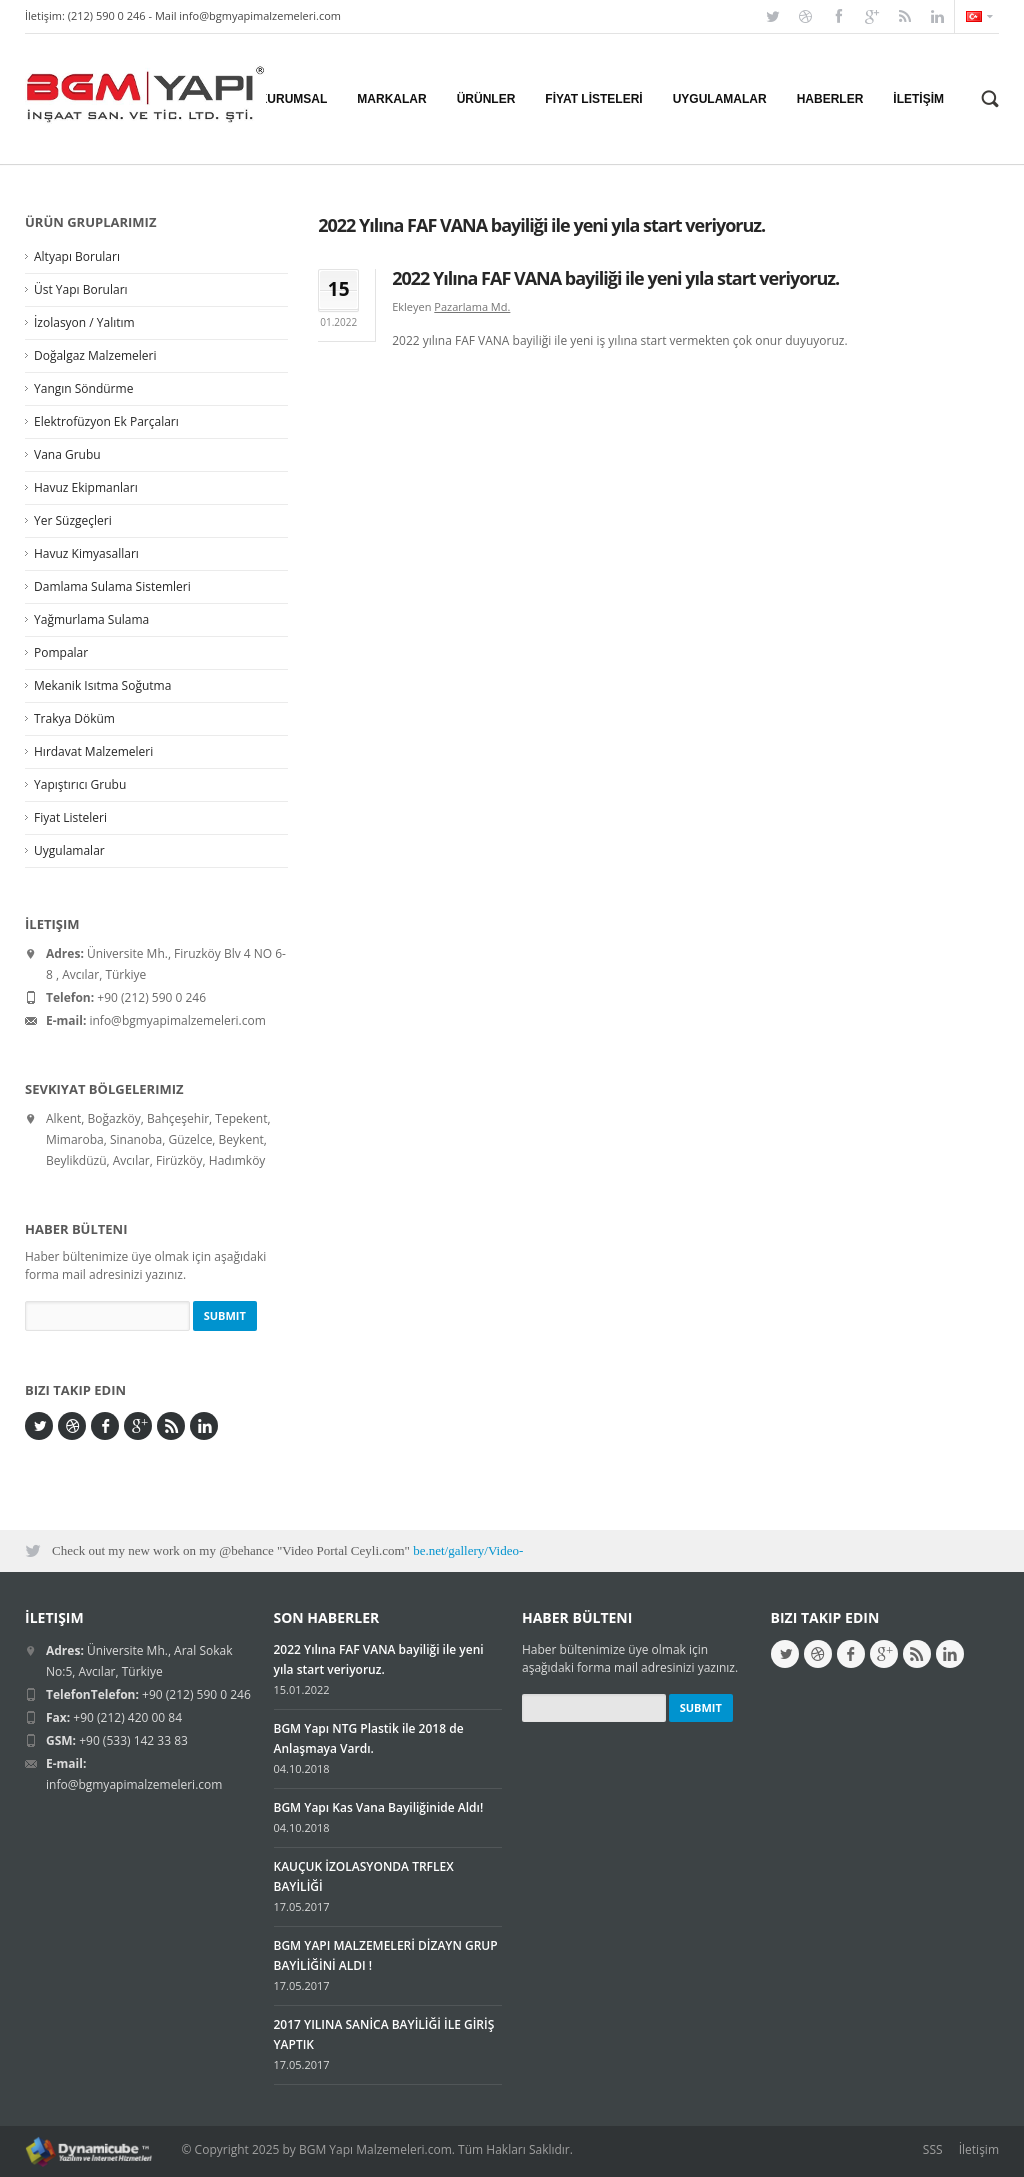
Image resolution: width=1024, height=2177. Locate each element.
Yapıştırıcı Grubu (80, 784)
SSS (933, 2149)
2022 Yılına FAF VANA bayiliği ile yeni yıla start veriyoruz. (615, 278)
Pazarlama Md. (472, 306)
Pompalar (61, 652)
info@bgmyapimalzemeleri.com (260, 15)
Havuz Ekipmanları (86, 487)
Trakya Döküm (74, 718)
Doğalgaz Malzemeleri (95, 355)
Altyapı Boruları (77, 256)
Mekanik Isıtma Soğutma (102, 685)
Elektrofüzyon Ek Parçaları (106, 421)
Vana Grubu (67, 454)
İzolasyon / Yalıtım (84, 322)
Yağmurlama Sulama (91, 619)
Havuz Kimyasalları (86, 553)
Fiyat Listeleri (70, 817)
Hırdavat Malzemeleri (93, 751)
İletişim (979, 2149)
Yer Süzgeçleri (73, 520)
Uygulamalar (69, 850)
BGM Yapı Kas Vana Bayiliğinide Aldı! (379, 1807)
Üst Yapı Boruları (81, 289)
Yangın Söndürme (83, 388)
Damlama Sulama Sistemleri (112, 586)
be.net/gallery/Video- (468, 1550)
